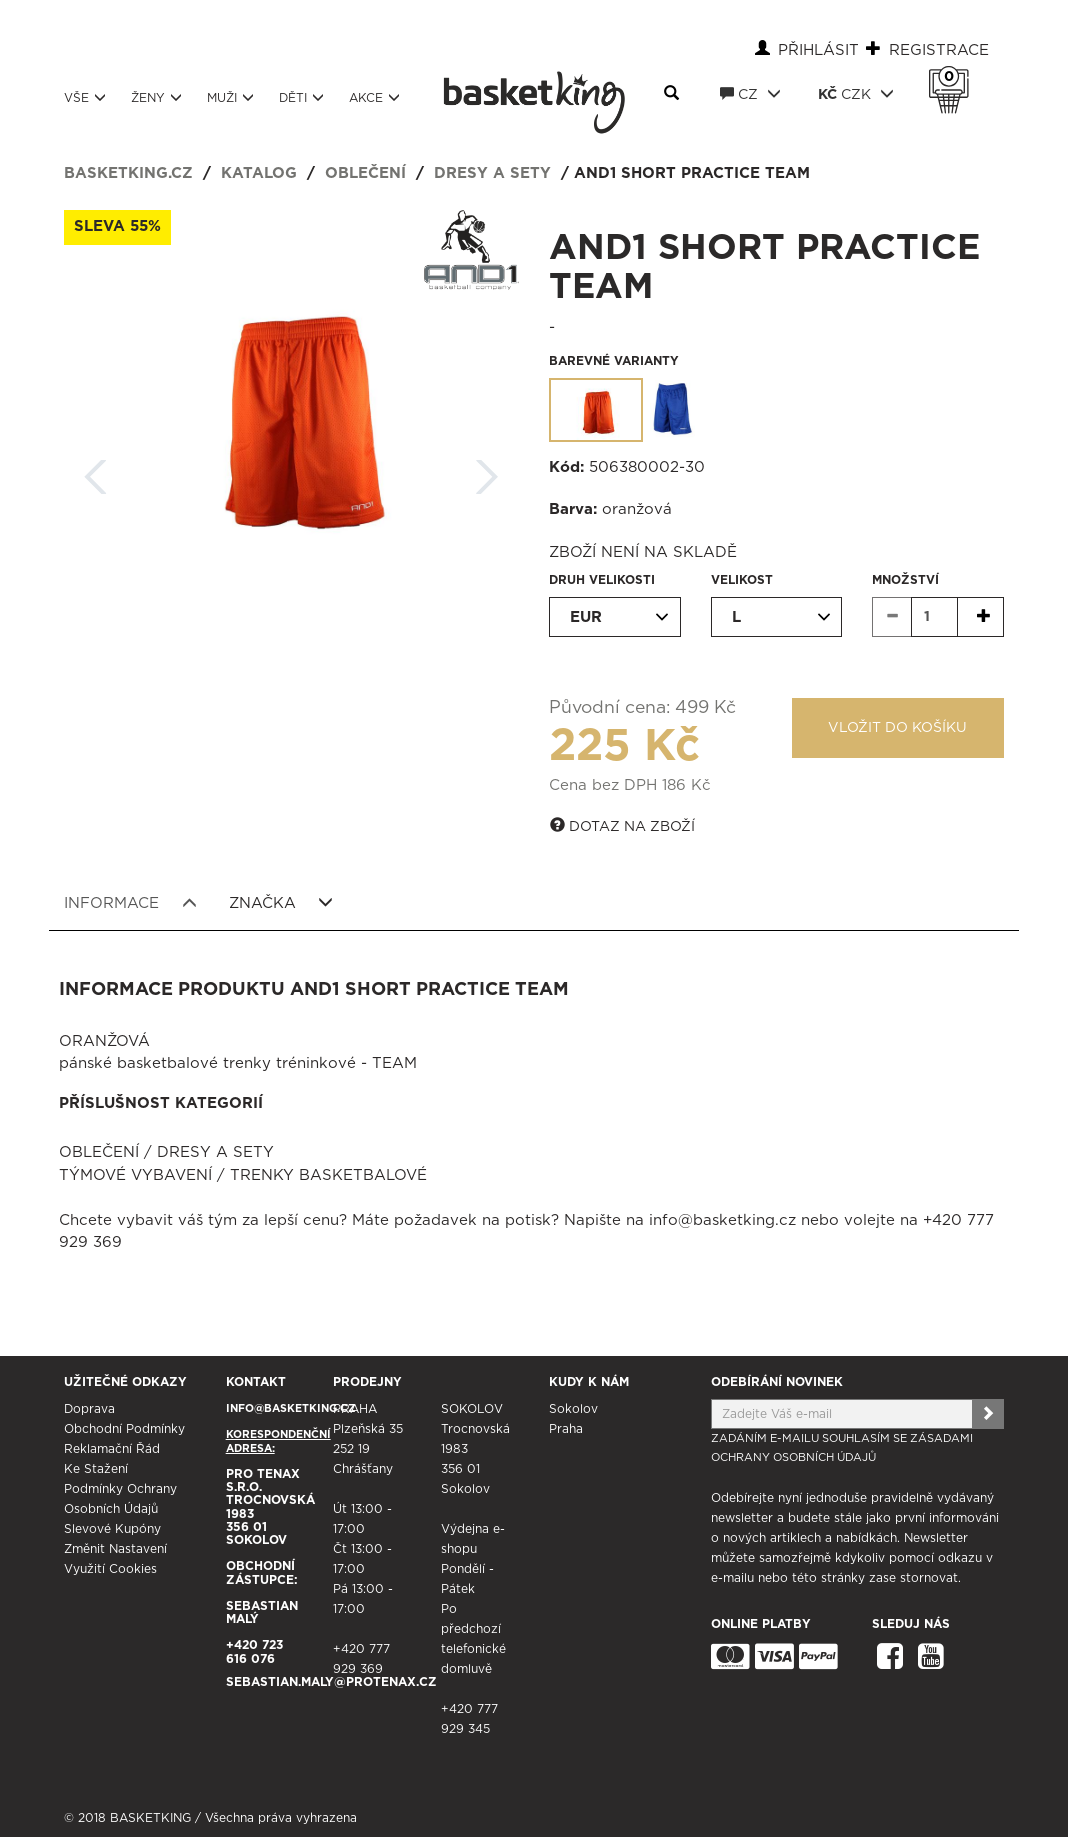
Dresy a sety (492, 173)
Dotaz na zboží (622, 826)
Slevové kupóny (112, 1529)
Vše (85, 97)
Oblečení (365, 173)
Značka (281, 903)
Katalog (259, 173)
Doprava (89, 1409)
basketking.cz (128, 173)
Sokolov (573, 1409)
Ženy (156, 97)
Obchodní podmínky (124, 1429)
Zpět (96, 470)
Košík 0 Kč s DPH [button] (954, 77)
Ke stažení (96, 1469)
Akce (374, 97)
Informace (130, 903)
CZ (750, 94)
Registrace (939, 50)
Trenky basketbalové (328, 1175)
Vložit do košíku (897, 728)
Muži (230, 97)
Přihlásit (818, 50)
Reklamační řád (112, 1449)
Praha (566, 1429)
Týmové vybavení (135, 1175)
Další (487, 470)
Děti (301, 97)
